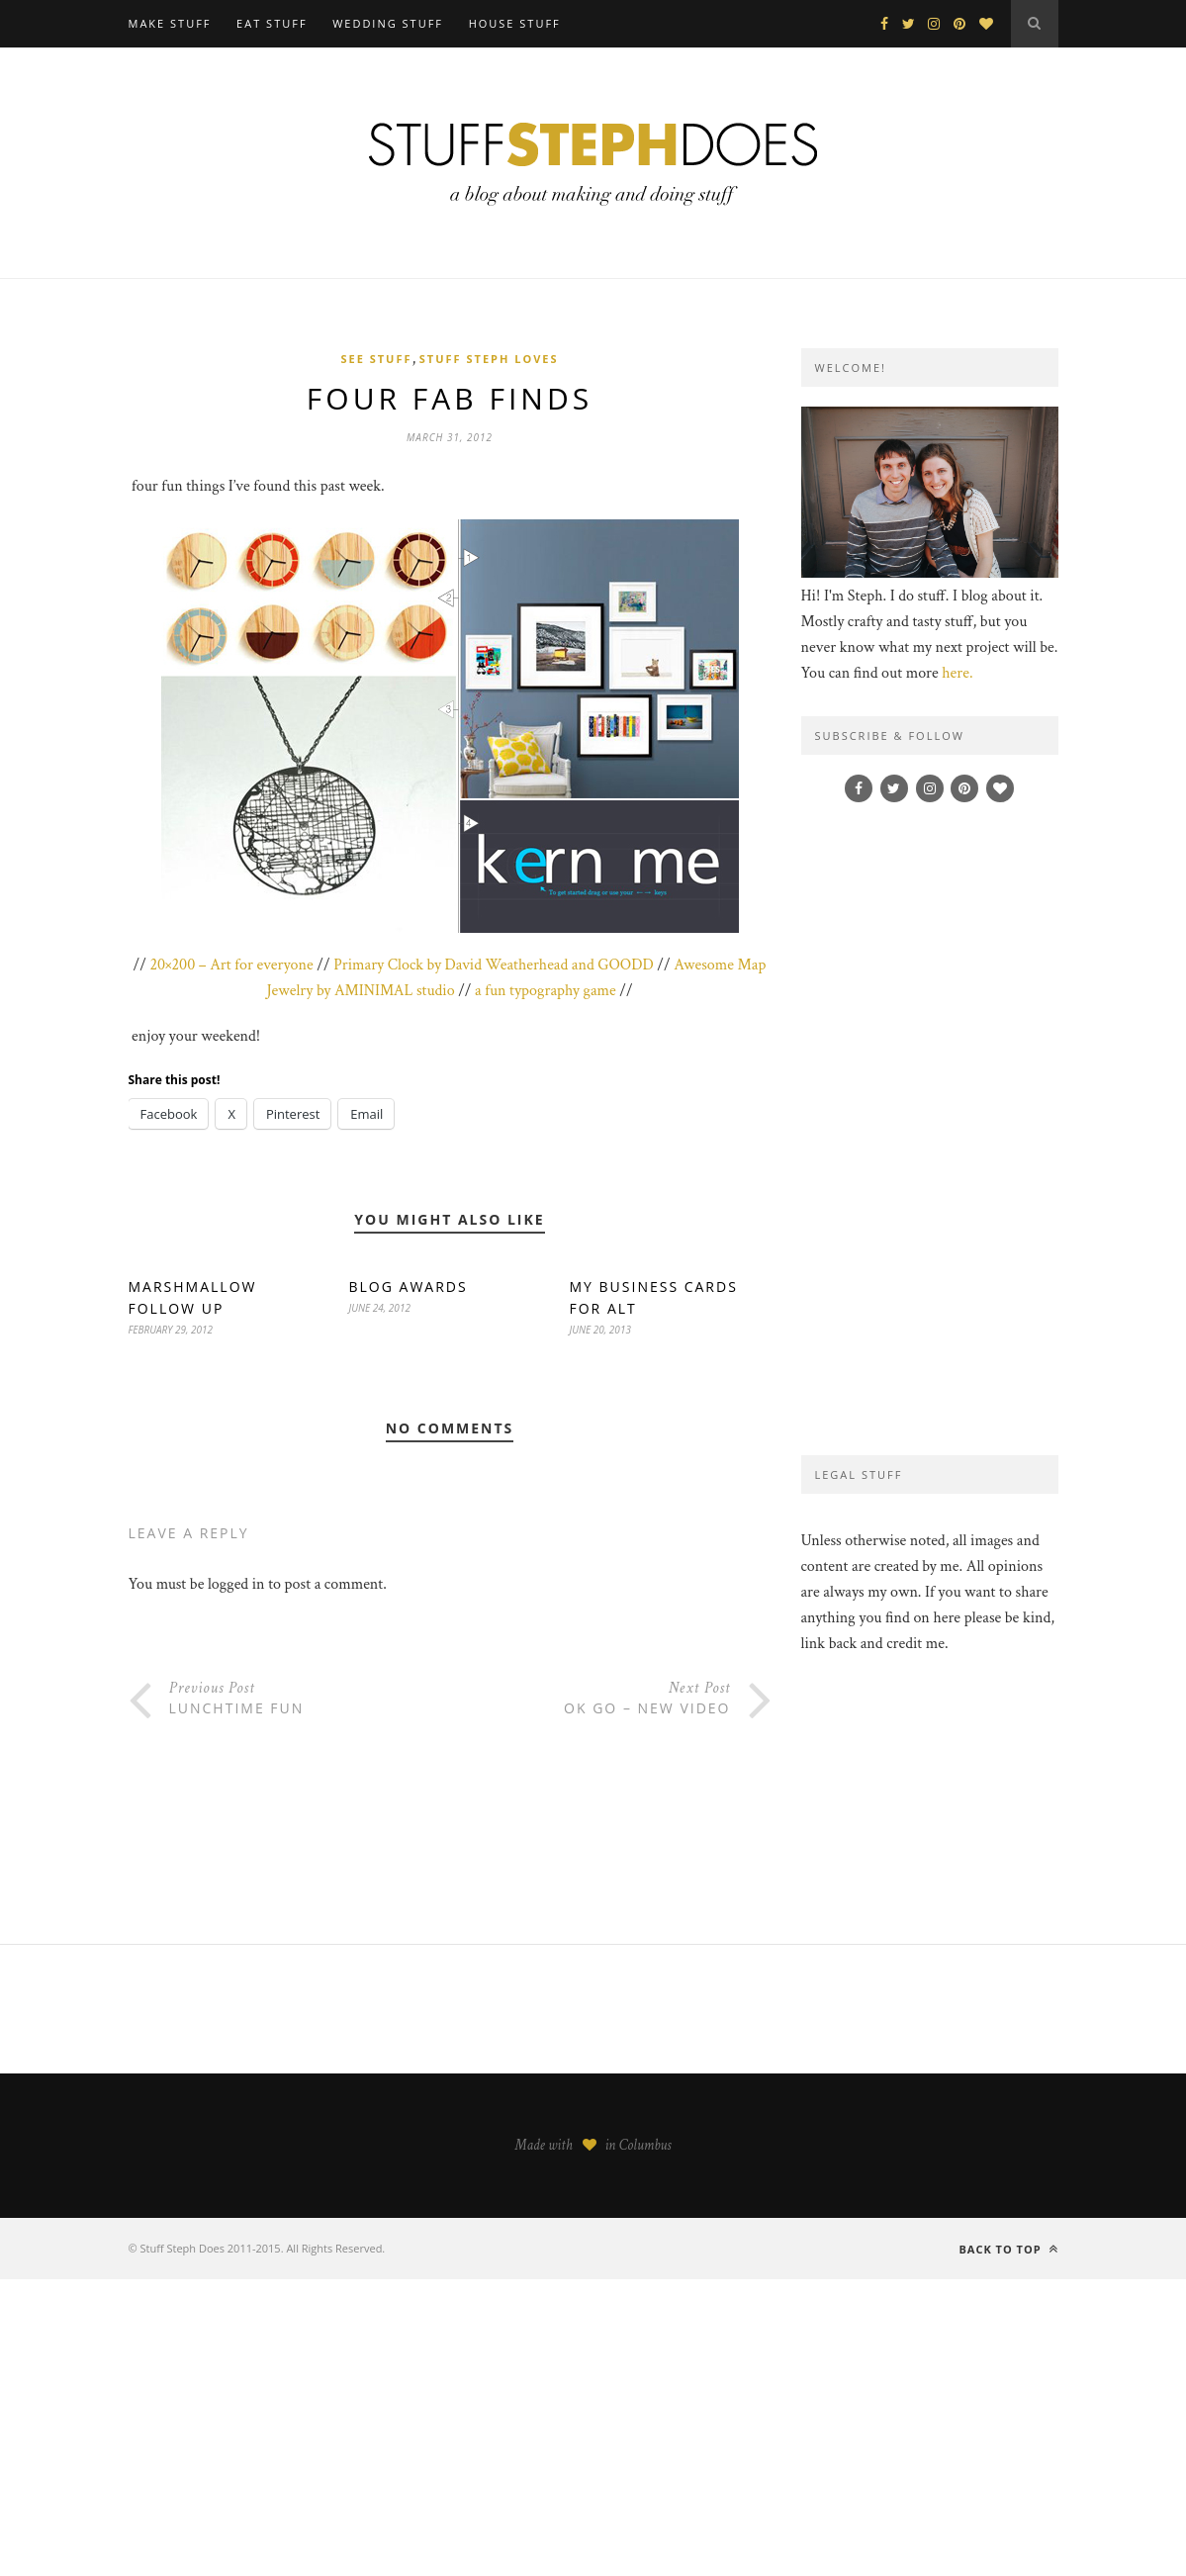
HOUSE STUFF (515, 23)
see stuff (375, 358)
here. (957, 673)
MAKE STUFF (170, 23)
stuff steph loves (489, 358)
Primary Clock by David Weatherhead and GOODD (493, 965)
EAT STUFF (271, 23)
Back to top (1007, 2249)
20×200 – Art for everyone (231, 965)
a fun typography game (545, 990)
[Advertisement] (929, 1129)
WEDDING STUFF (387, 23)
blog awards (408, 1286)
